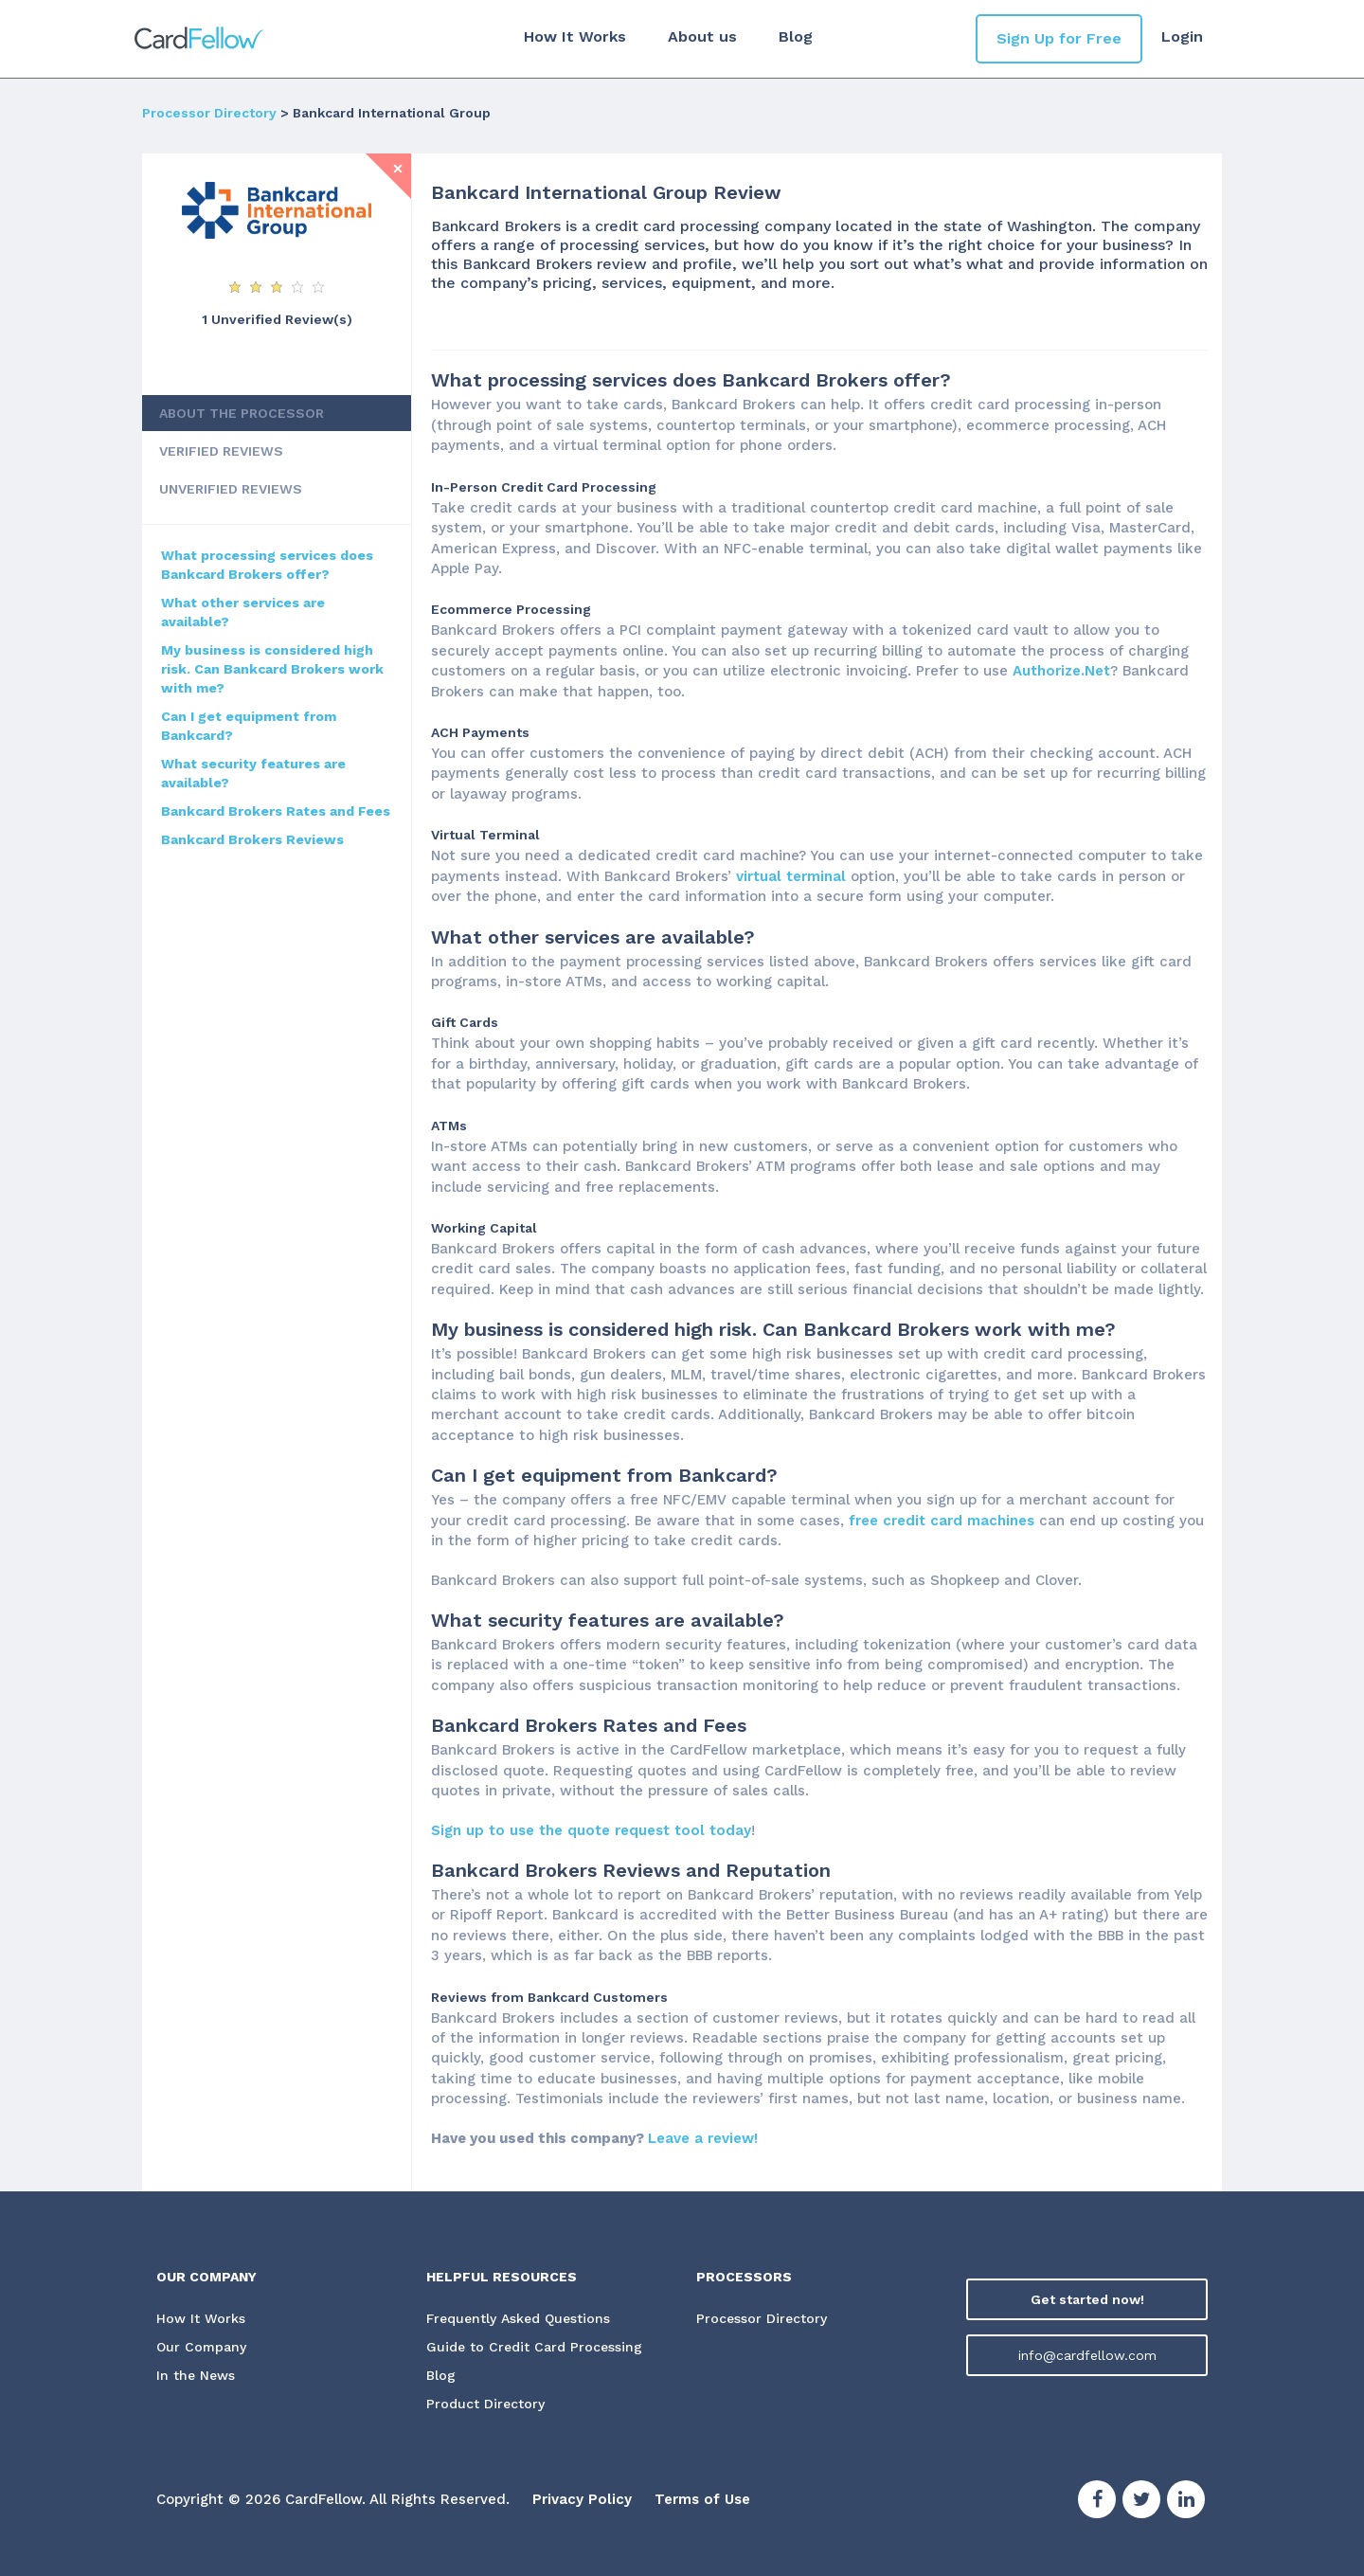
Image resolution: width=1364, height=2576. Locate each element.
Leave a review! (703, 2138)
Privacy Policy (582, 2500)
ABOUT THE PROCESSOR (241, 413)
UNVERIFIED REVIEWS (230, 488)
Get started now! (1087, 2299)
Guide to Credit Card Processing (534, 2347)
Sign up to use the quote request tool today (591, 1830)
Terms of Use (702, 2500)
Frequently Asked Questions (518, 2319)
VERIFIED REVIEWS (221, 451)
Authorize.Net (1061, 670)
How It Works (575, 36)
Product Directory (485, 2405)
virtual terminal (791, 876)
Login (1182, 36)
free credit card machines (941, 1520)
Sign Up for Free (1059, 38)
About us (702, 36)
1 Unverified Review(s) (277, 319)
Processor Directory (209, 112)
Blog (796, 36)
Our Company (201, 2347)
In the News (195, 2376)
